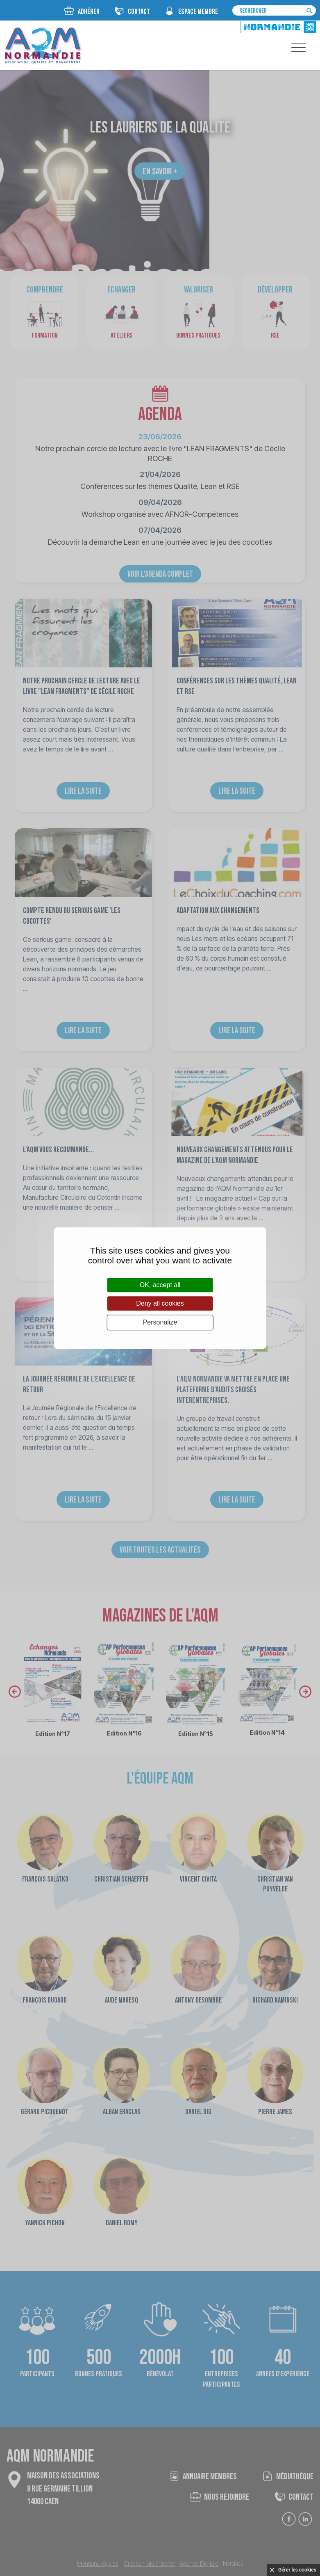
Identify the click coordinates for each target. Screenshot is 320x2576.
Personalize (160, 1322)
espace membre (198, 11)
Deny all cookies (160, 1303)
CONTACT (139, 11)
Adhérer (89, 11)
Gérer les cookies (297, 2570)
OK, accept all (160, 1284)
